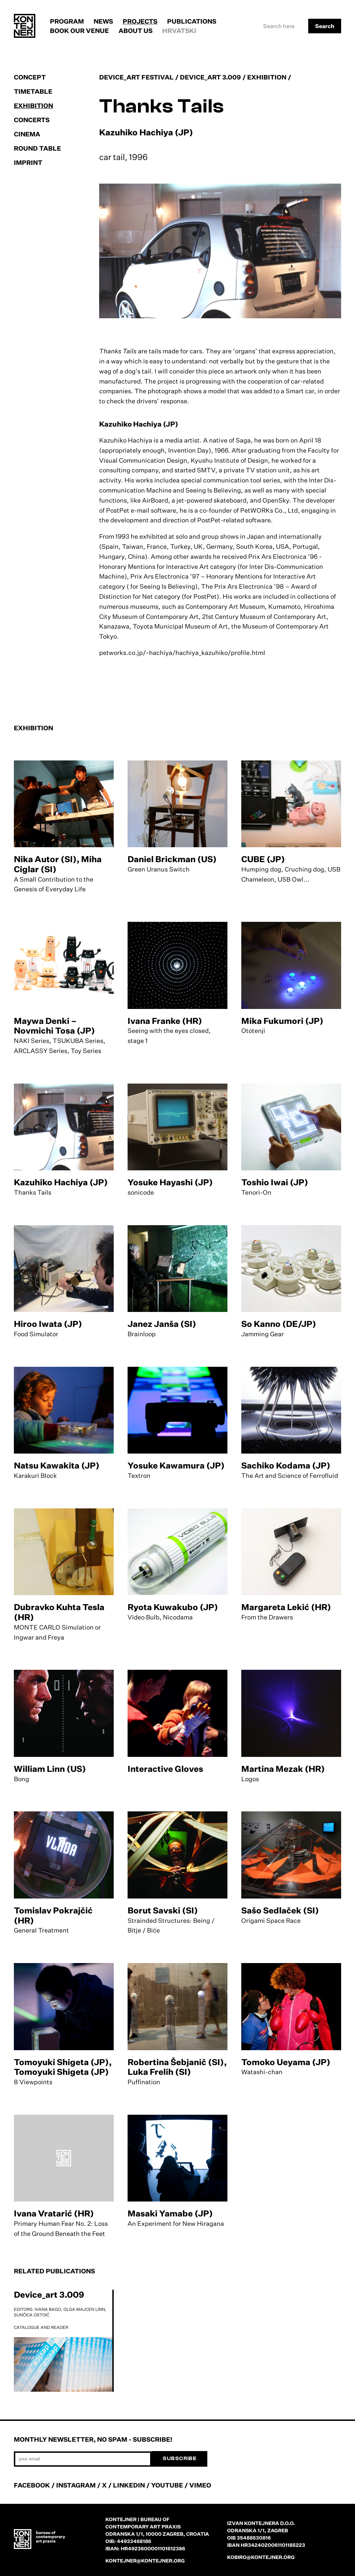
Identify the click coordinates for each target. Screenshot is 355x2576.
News (103, 21)
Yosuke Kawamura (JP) (176, 1465)
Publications (191, 21)
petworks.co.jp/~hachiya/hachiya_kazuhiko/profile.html (182, 652)
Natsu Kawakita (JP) (56, 1465)
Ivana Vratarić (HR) (54, 2213)
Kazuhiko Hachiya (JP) (61, 1182)
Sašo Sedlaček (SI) (280, 1910)
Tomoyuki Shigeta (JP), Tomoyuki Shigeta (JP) (63, 2067)
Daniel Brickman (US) (172, 859)
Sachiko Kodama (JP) (285, 1465)
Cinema (27, 134)
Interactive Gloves (165, 1768)
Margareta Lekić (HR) (286, 1607)
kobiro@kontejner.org (261, 2557)
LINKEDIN (129, 2485)
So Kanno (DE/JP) (278, 1324)
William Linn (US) (50, 1768)
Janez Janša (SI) (162, 1324)
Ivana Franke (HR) (165, 1021)
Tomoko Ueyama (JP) (285, 2062)
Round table (37, 148)
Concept (30, 77)
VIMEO (200, 2485)
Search (324, 26)
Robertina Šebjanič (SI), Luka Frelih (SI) (177, 2067)
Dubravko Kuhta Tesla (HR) (59, 1612)
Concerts (32, 120)
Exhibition (33, 105)
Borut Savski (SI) (163, 1910)
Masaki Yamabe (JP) (170, 2213)
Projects (140, 21)
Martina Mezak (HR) (283, 1768)
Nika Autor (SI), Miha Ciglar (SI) (58, 864)
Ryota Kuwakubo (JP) (173, 1607)
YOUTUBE (167, 2485)
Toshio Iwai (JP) (274, 1182)
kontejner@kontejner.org (145, 2561)
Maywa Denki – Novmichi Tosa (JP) (54, 1026)
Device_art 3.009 (49, 2294)
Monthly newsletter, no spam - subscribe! (93, 2439)
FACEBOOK (32, 2485)
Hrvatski (179, 30)
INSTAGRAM (76, 2485)
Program (67, 21)
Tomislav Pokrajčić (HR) (53, 1915)
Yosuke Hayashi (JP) (170, 1182)
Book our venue (79, 30)
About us (136, 30)
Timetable (33, 91)
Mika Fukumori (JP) (282, 1021)
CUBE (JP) (263, 859)
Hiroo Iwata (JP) (48, 1324)
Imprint (28, 162)
